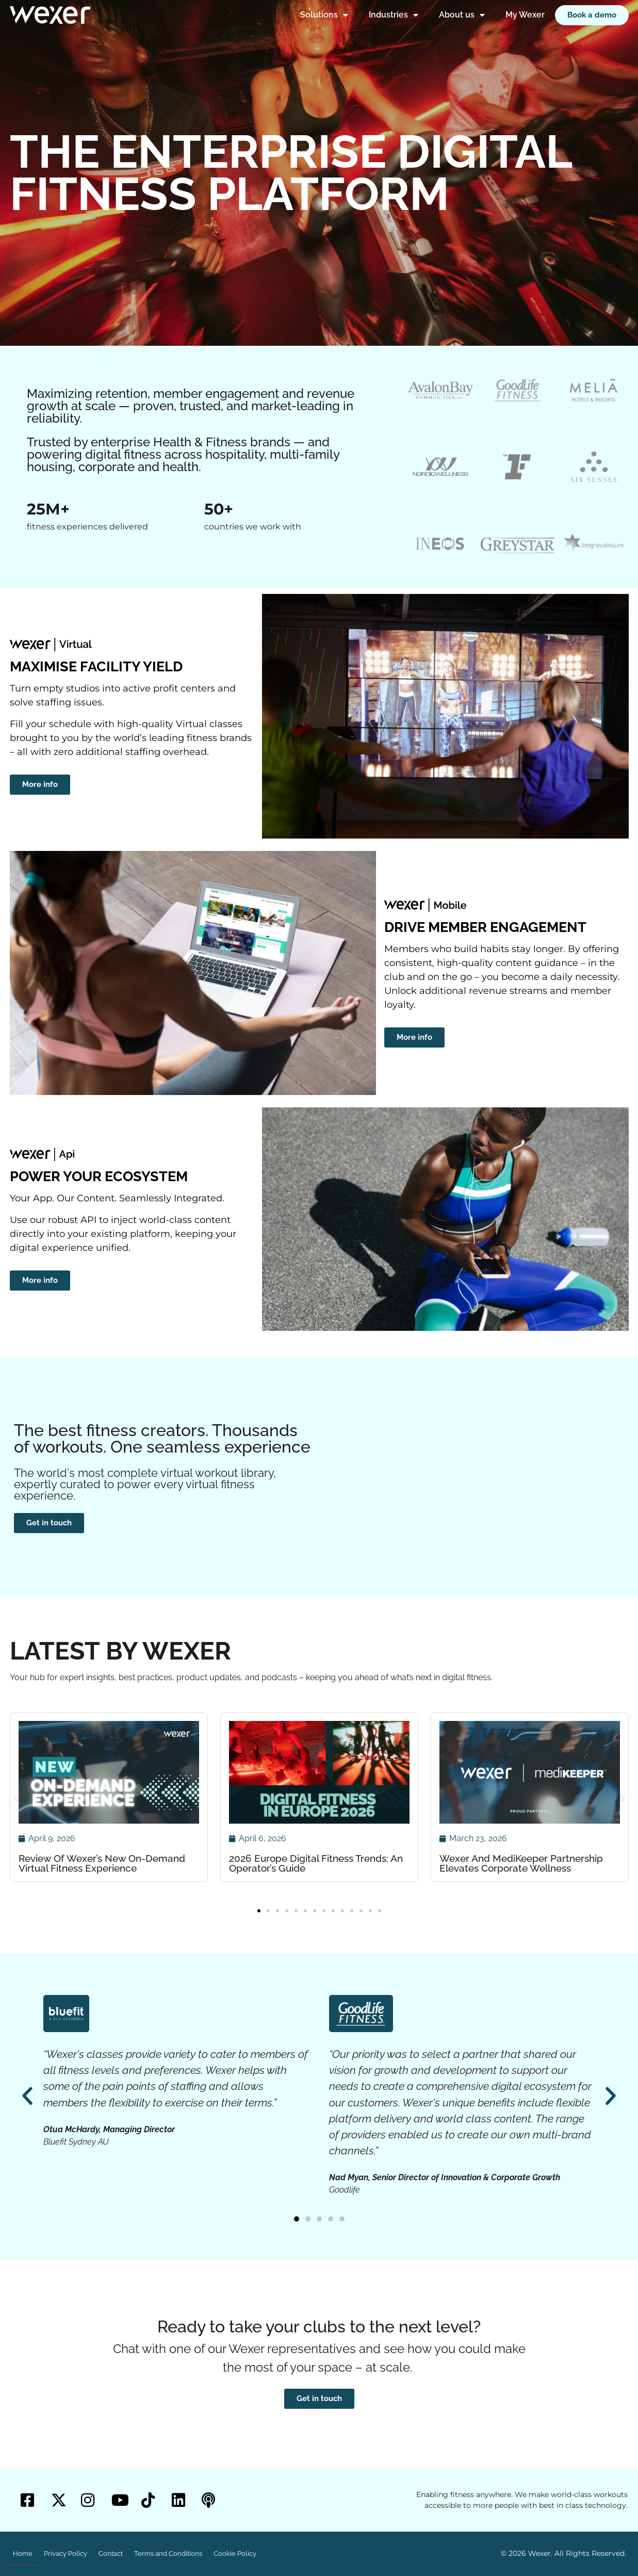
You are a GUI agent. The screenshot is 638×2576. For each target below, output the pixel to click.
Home (22, 2553)
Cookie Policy (235, 2553)
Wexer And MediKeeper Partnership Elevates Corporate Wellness (521, 1862)
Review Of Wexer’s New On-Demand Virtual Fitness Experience (102, 1862)
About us (462, 15)
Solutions (324, 15)
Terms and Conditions (168, 2553)
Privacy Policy (65, 2553)
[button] (16, 1798)
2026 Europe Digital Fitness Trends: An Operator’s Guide (316, 1862)
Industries (393, 15)
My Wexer (525, 15)
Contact (111, 2553)
